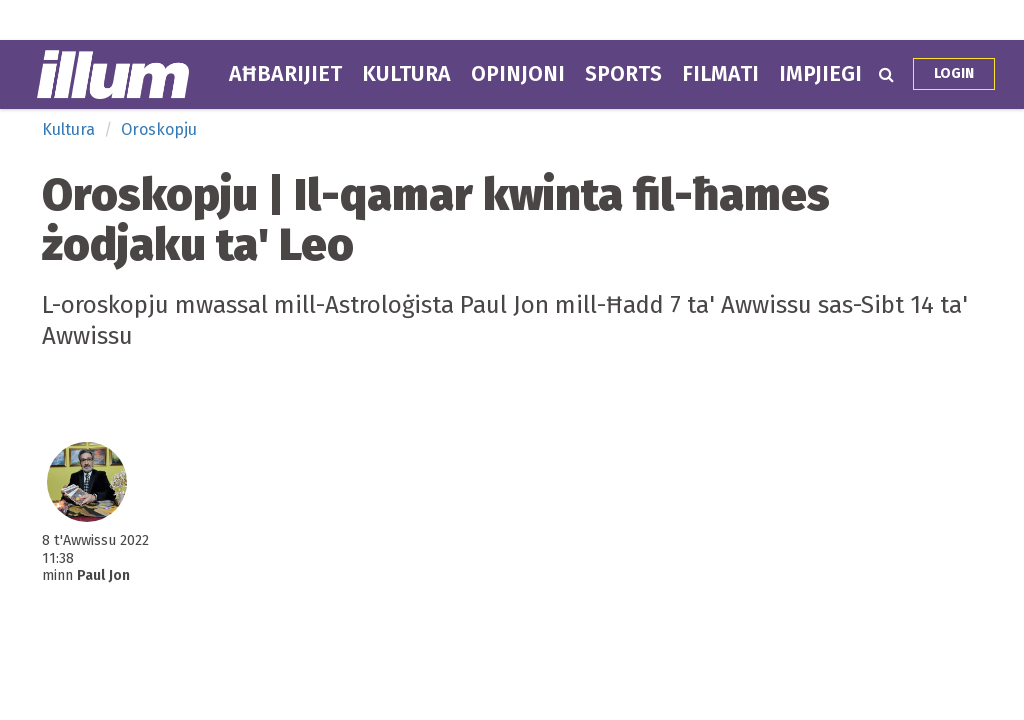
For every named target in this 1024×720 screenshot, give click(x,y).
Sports (623, 74)
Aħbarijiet (285, 74)
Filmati (720, 74)
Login (954, 73)
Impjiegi (820, 74)
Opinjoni (518, 74)
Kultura (406, 74)
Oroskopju (159, 129)
